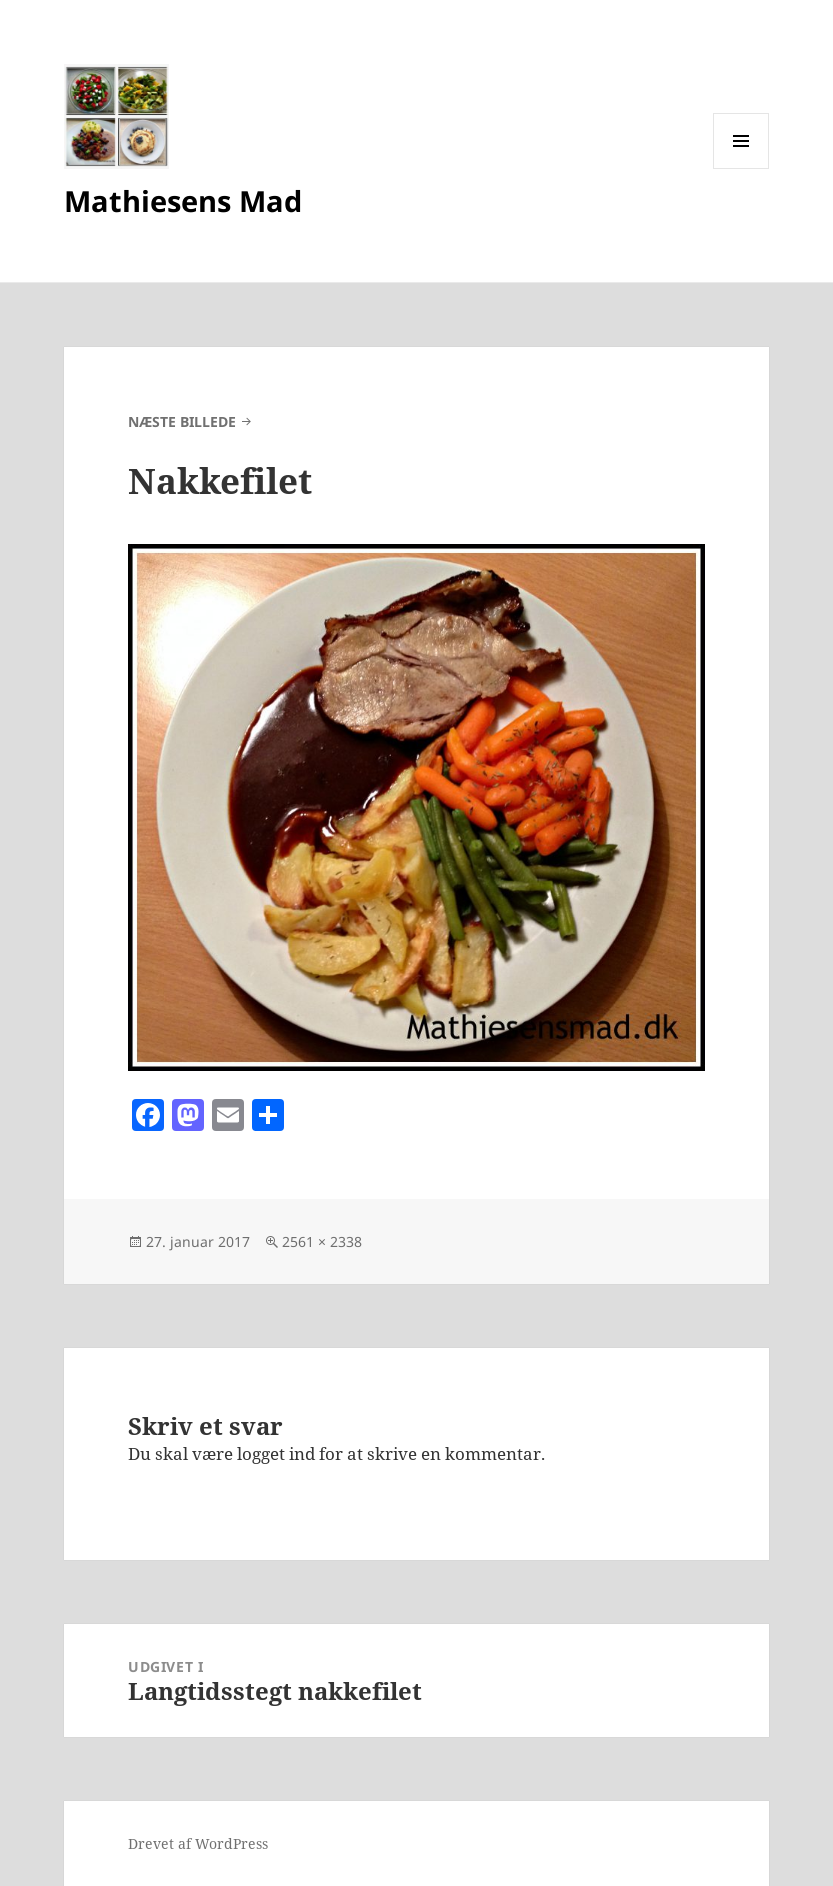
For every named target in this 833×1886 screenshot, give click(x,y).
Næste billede (182, 421)
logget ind (276, 1453)
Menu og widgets (741, 168)
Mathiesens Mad (183, 200)
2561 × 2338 (322, 1241)
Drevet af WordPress (198, 1843)
